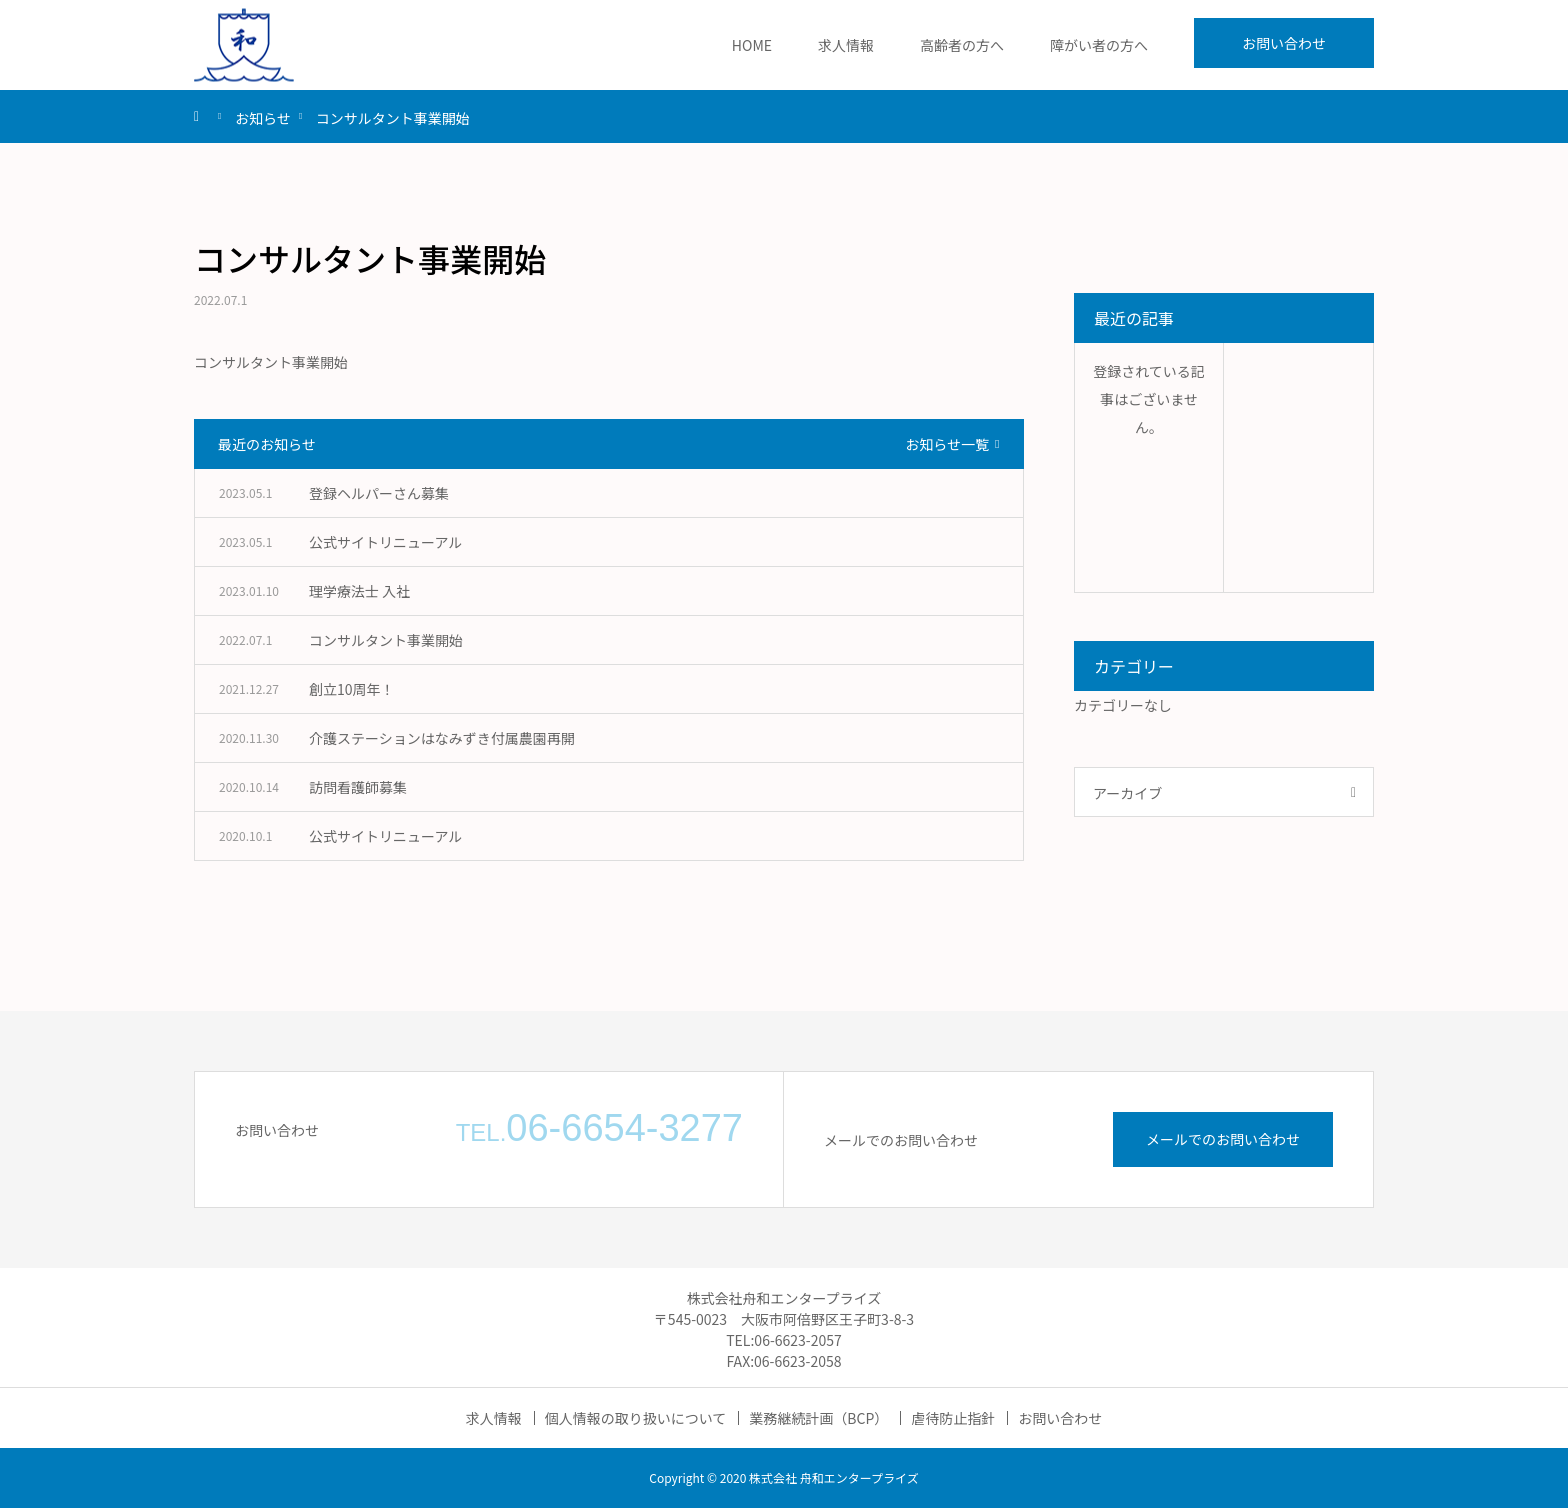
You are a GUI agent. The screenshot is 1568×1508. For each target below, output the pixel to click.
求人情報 (846, 45)
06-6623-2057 (797, 1340)
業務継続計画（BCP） (818, 1418)
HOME (752, 45)
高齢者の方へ (962, 45)
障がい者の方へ (1099, 45)
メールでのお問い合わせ (1223, 1139)
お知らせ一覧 (947, 444)
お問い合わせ (1284, 43)
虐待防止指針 (953, 1418)
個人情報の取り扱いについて (636, 1418)
